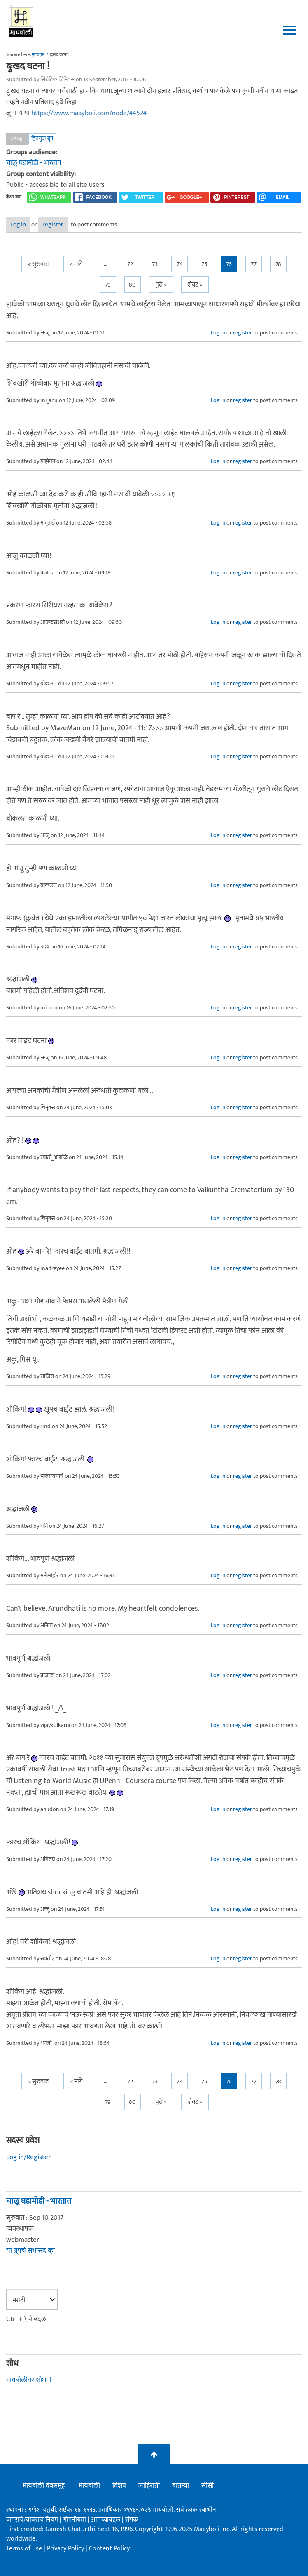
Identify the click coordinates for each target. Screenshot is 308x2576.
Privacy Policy (66, 2548)
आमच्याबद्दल (106, 2519)
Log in (18, 224)
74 (180, 264)
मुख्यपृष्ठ (38, 55)
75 (204, 264)
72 (130, 264)
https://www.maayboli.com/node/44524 (89, 113)
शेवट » (195, 285)
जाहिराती (149, 2485)
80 (132, 285)
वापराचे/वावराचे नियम (32, 2519)
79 (108, 285)
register (52, 224)
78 (278, 264)
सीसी (207, 2485)
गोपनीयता (75, 2519)
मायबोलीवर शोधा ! (28, 2380)
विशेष (119, 2485)
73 (155, 264)
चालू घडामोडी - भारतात (33, 163)
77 (254, 264)
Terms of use (24, 2548)
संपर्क (131, 2519)
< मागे (76, 264)
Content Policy (109, 2548)
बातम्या (180, 2485)
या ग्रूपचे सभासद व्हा (30, 2250)
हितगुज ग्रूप (42, 138)
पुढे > (161, 285)
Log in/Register (28, 2157)
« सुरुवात (38, 264)
